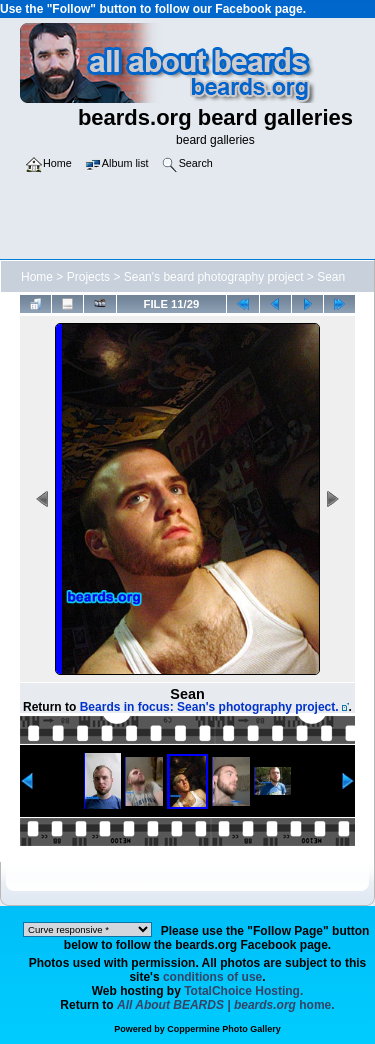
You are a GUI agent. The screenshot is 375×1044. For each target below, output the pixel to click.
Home (37, 277)
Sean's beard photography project (214, 277)
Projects (88, 277)
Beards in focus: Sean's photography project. (209, 707)
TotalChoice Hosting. (243, 991)
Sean (331, 277)
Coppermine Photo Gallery (224, 1029)
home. (226, 1005)
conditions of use (212, 977)
